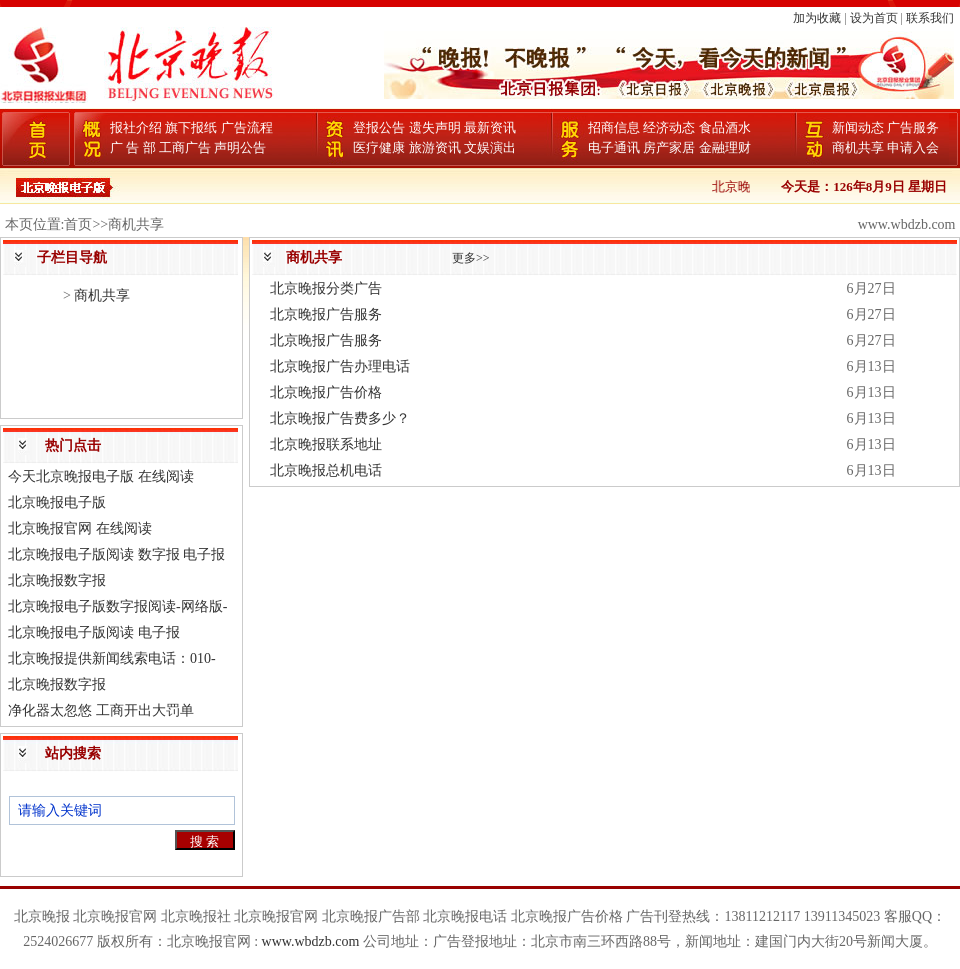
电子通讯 (614, 147)
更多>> (471, 258)
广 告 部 (133, 147)
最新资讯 (490, 127)
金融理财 (725, 147)
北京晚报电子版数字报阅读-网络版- (117, 606)
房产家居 (669, 147)
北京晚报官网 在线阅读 (80, 528)
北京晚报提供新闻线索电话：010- (112, 658)
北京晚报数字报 (57, 580)
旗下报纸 (191, 127)
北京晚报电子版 (57, 502)
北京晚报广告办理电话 (340, 366)
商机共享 (858, 147)
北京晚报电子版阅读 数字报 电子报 (116, 554)
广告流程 (247, 127)
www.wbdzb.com (311, 941)
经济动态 (669, 127)
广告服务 (913, 127)
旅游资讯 (435, 147)
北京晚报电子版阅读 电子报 (94, 632)
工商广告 (185, 147)
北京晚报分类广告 (326, 288)
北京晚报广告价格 (326, 392)
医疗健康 (379, 147)
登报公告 (379, 127)
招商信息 (614, 127)
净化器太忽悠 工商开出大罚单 (101, 710)
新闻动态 (858, 127)
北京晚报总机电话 (326, 470)
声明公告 (240, 147)
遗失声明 (435, 127)
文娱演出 (490, 147)
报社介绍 (136, 127)
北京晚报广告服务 (326, 314)
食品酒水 (725, 127)
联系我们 (930, 18)
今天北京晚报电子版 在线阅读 (101, 476)
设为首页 (874, 18)
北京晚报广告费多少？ (340, 418)
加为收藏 (817, 18)
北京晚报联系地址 (326, 444)
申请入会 (913, 147)
